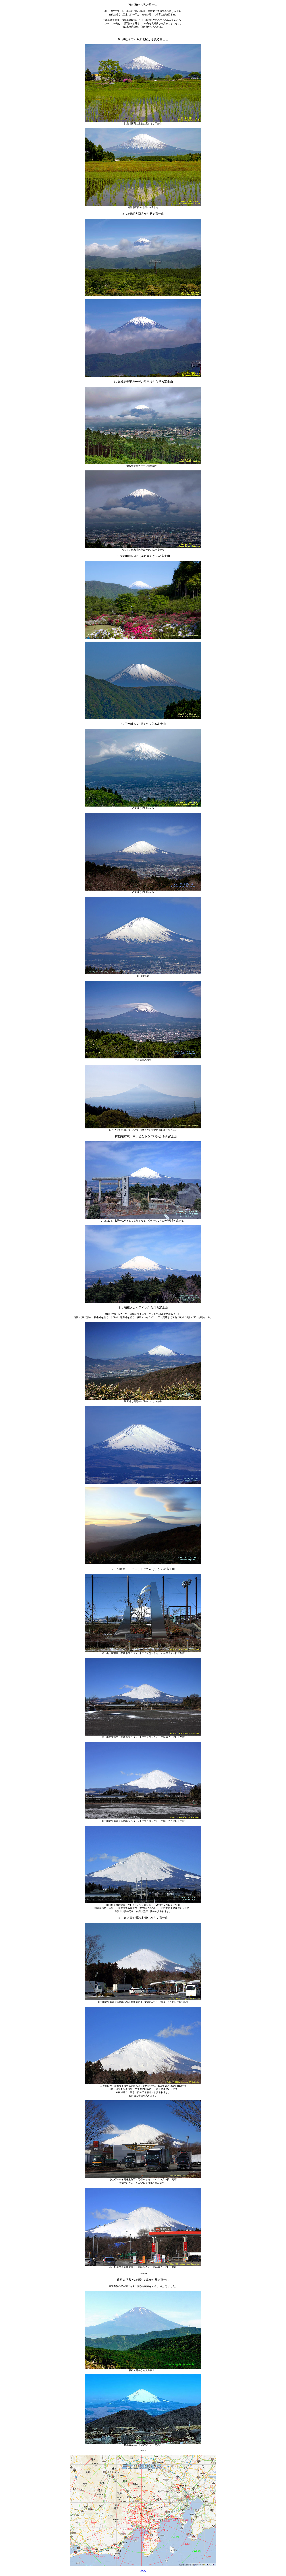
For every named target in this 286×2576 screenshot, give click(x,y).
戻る (143, 2571)
